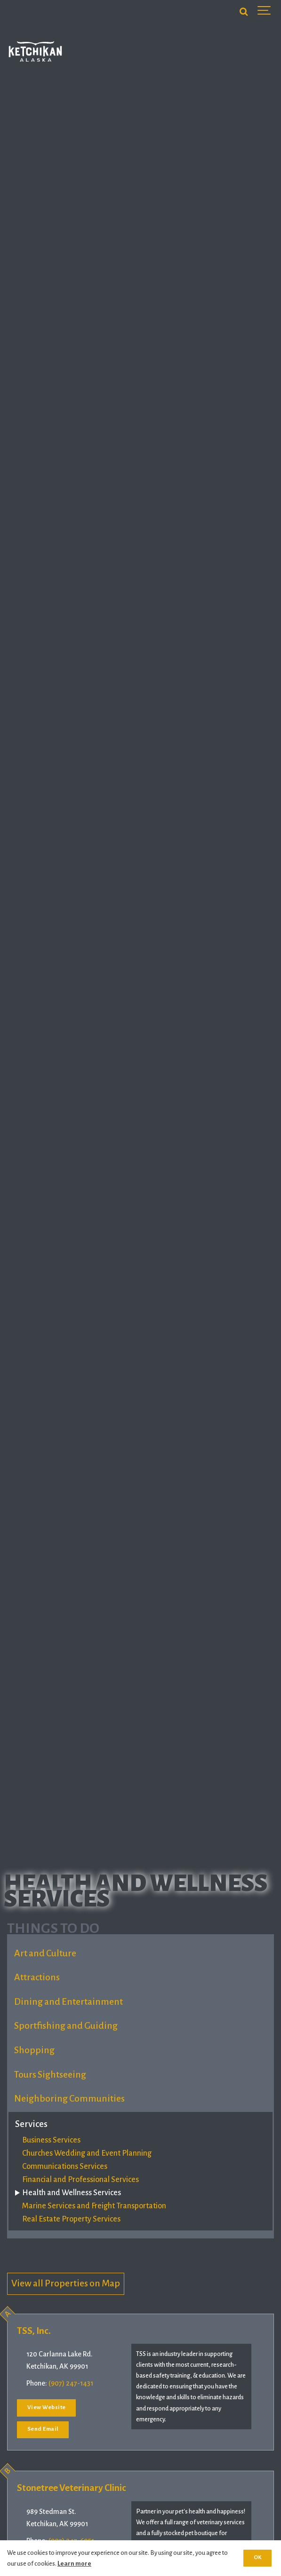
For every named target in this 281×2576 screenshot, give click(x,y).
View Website (46, 2407)
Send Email (43, 2429)
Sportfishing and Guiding (66, 2026)
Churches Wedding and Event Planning (87, 2153)
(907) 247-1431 (70, 2383)
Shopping (34, 2050)
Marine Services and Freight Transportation (94, 2206)
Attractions (37, 1977)
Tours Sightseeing (50, 2075)
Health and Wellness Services (71, 2193)
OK (258, 2557)
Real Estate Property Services (71, 2219)
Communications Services (64, 2166)
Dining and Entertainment (68, 2002)
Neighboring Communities (69, 2098)
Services (31, 2124)
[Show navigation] (264, 12)
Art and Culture (45, 1953)
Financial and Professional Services (80, 2179)
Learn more (74, 2563)
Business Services (51, 2140)
